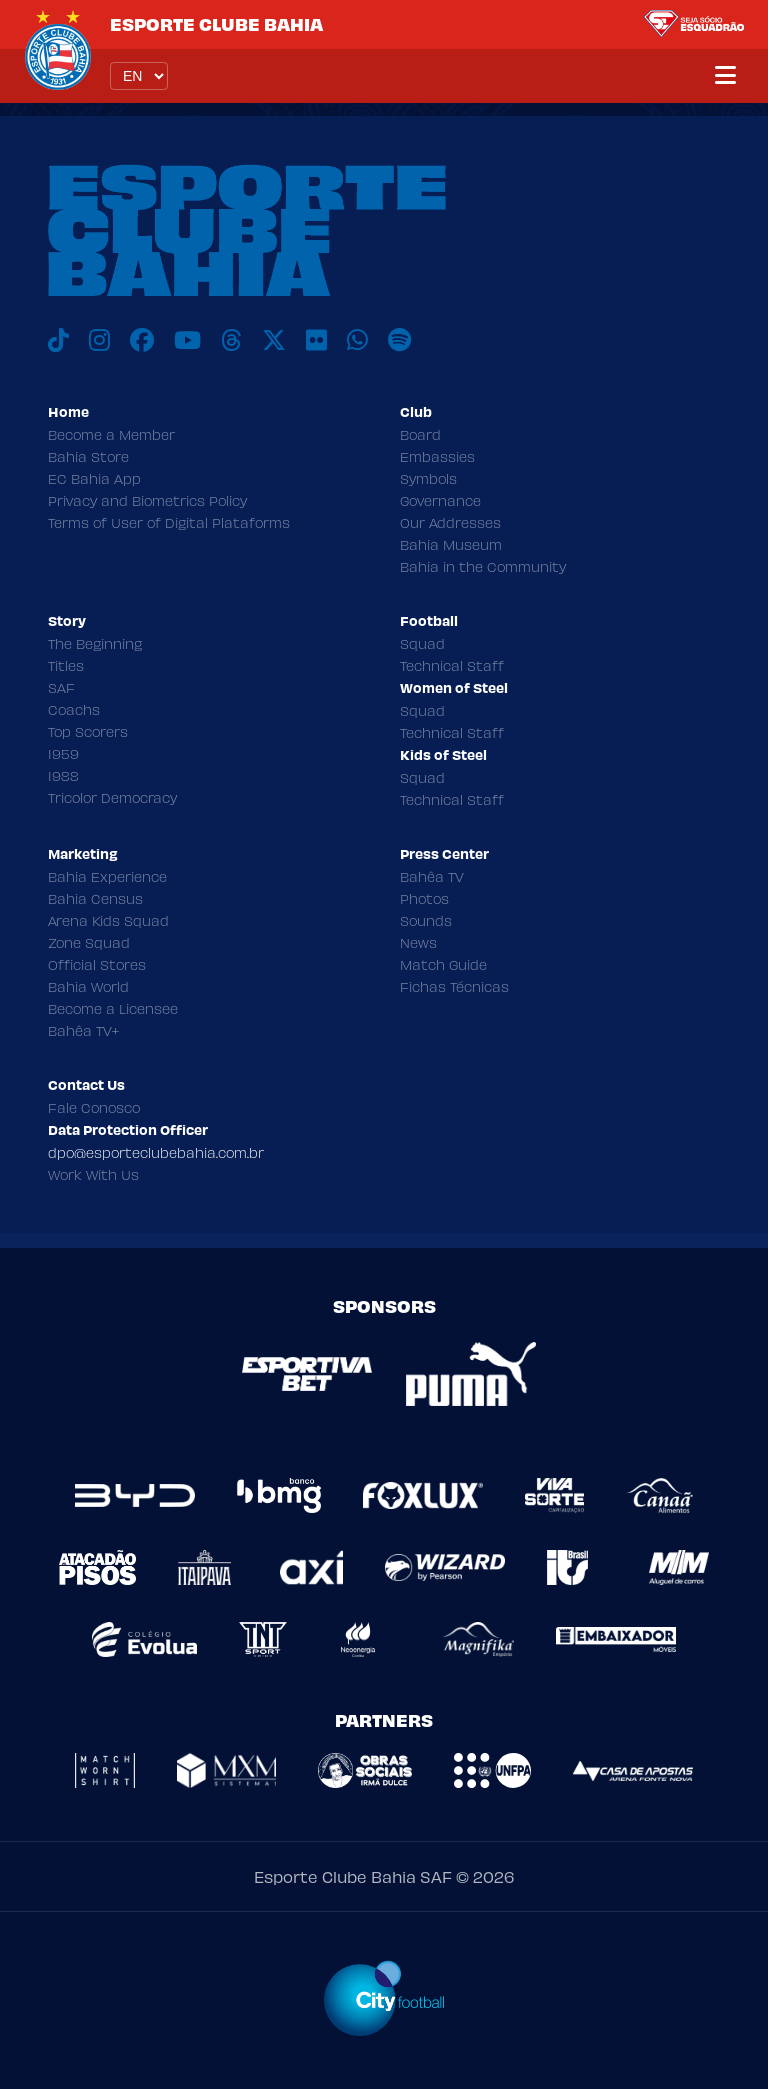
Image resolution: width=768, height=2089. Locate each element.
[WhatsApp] (357, 340)
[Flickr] (316, 340)
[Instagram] (99, 340)
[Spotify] (399, 340)
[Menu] (725, 76)
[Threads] (231, 340)
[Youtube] (187, 340)
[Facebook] (142, 340)
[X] (274, 340)
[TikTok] (58, 340)
